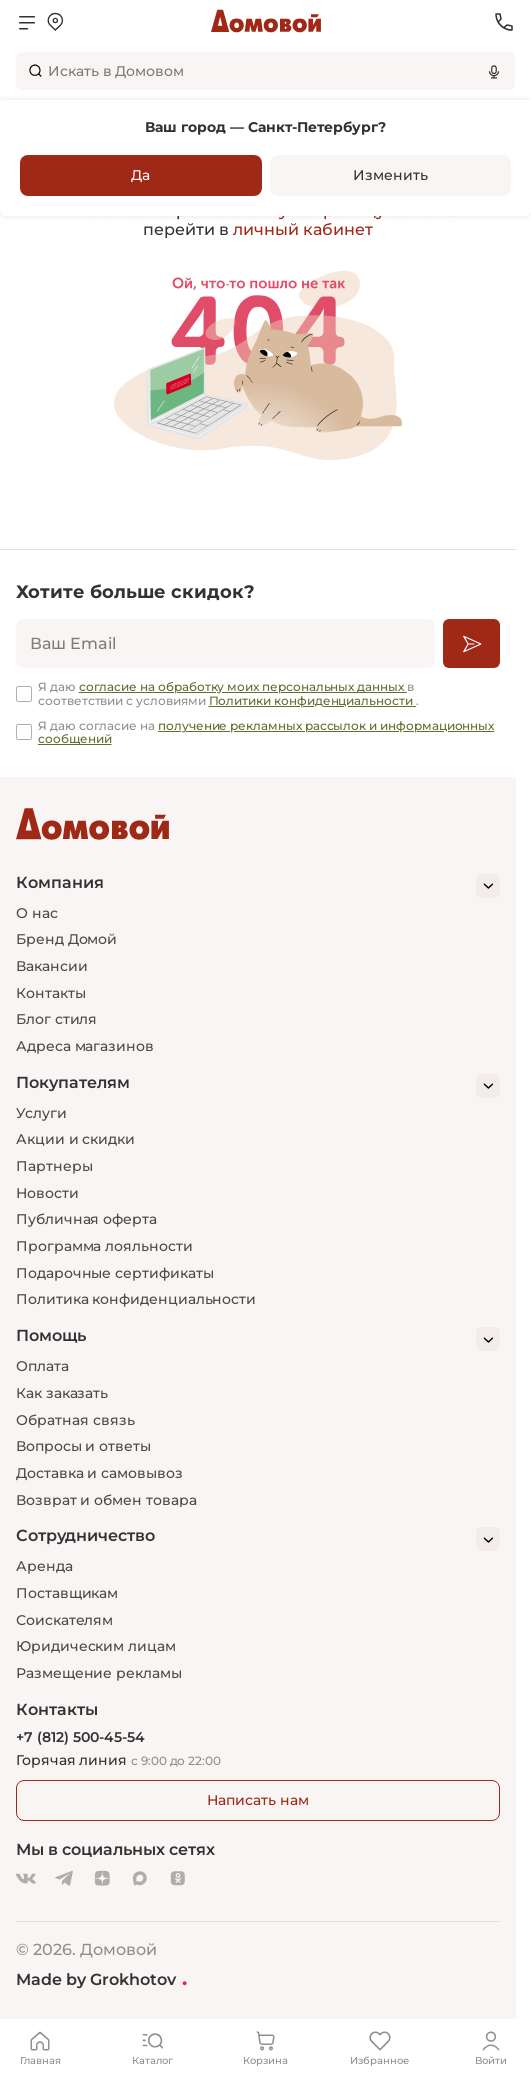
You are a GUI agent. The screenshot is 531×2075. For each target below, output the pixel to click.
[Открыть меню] (27, 22)
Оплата (42, 1366)
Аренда (44, 1566)
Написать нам (257, 1800)
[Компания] (258, 886)
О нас (37, 913)
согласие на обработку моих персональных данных (243, 686)
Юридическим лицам (96, 1646)
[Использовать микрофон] (494, 71)
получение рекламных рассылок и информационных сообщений (266, 732)
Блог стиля (56, 1019)
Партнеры (54, 1166)
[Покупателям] (258, 1086)
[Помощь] (258, 1339)
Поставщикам (67, 1593)
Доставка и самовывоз (99, 1473)
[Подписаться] (471, 643)
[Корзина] (266, 2047)
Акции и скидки (75, 1139)
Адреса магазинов (85, 1046)
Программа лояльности (104, 1246)
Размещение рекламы (99, 1673)
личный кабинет (303, 229)
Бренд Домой (66, 939)
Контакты (50, 993)
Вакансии (51, 966)
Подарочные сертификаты (114, 1273)
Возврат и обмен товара (106, 1500)
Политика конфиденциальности (136, 1299)
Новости (47, 1193)
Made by (101, 1979)
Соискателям (64, 1620)
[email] (225, 643)
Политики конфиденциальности (312, 700)
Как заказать (62, 1393)
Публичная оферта (86, 1219)
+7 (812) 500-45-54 (80, 1737)
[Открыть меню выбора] (55, 22)
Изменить (390, 175)
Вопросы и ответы (83, 1446)
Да (140, 175)
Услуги (41, 1113)
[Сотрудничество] (258, 1539)
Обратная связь (75, 1420)
